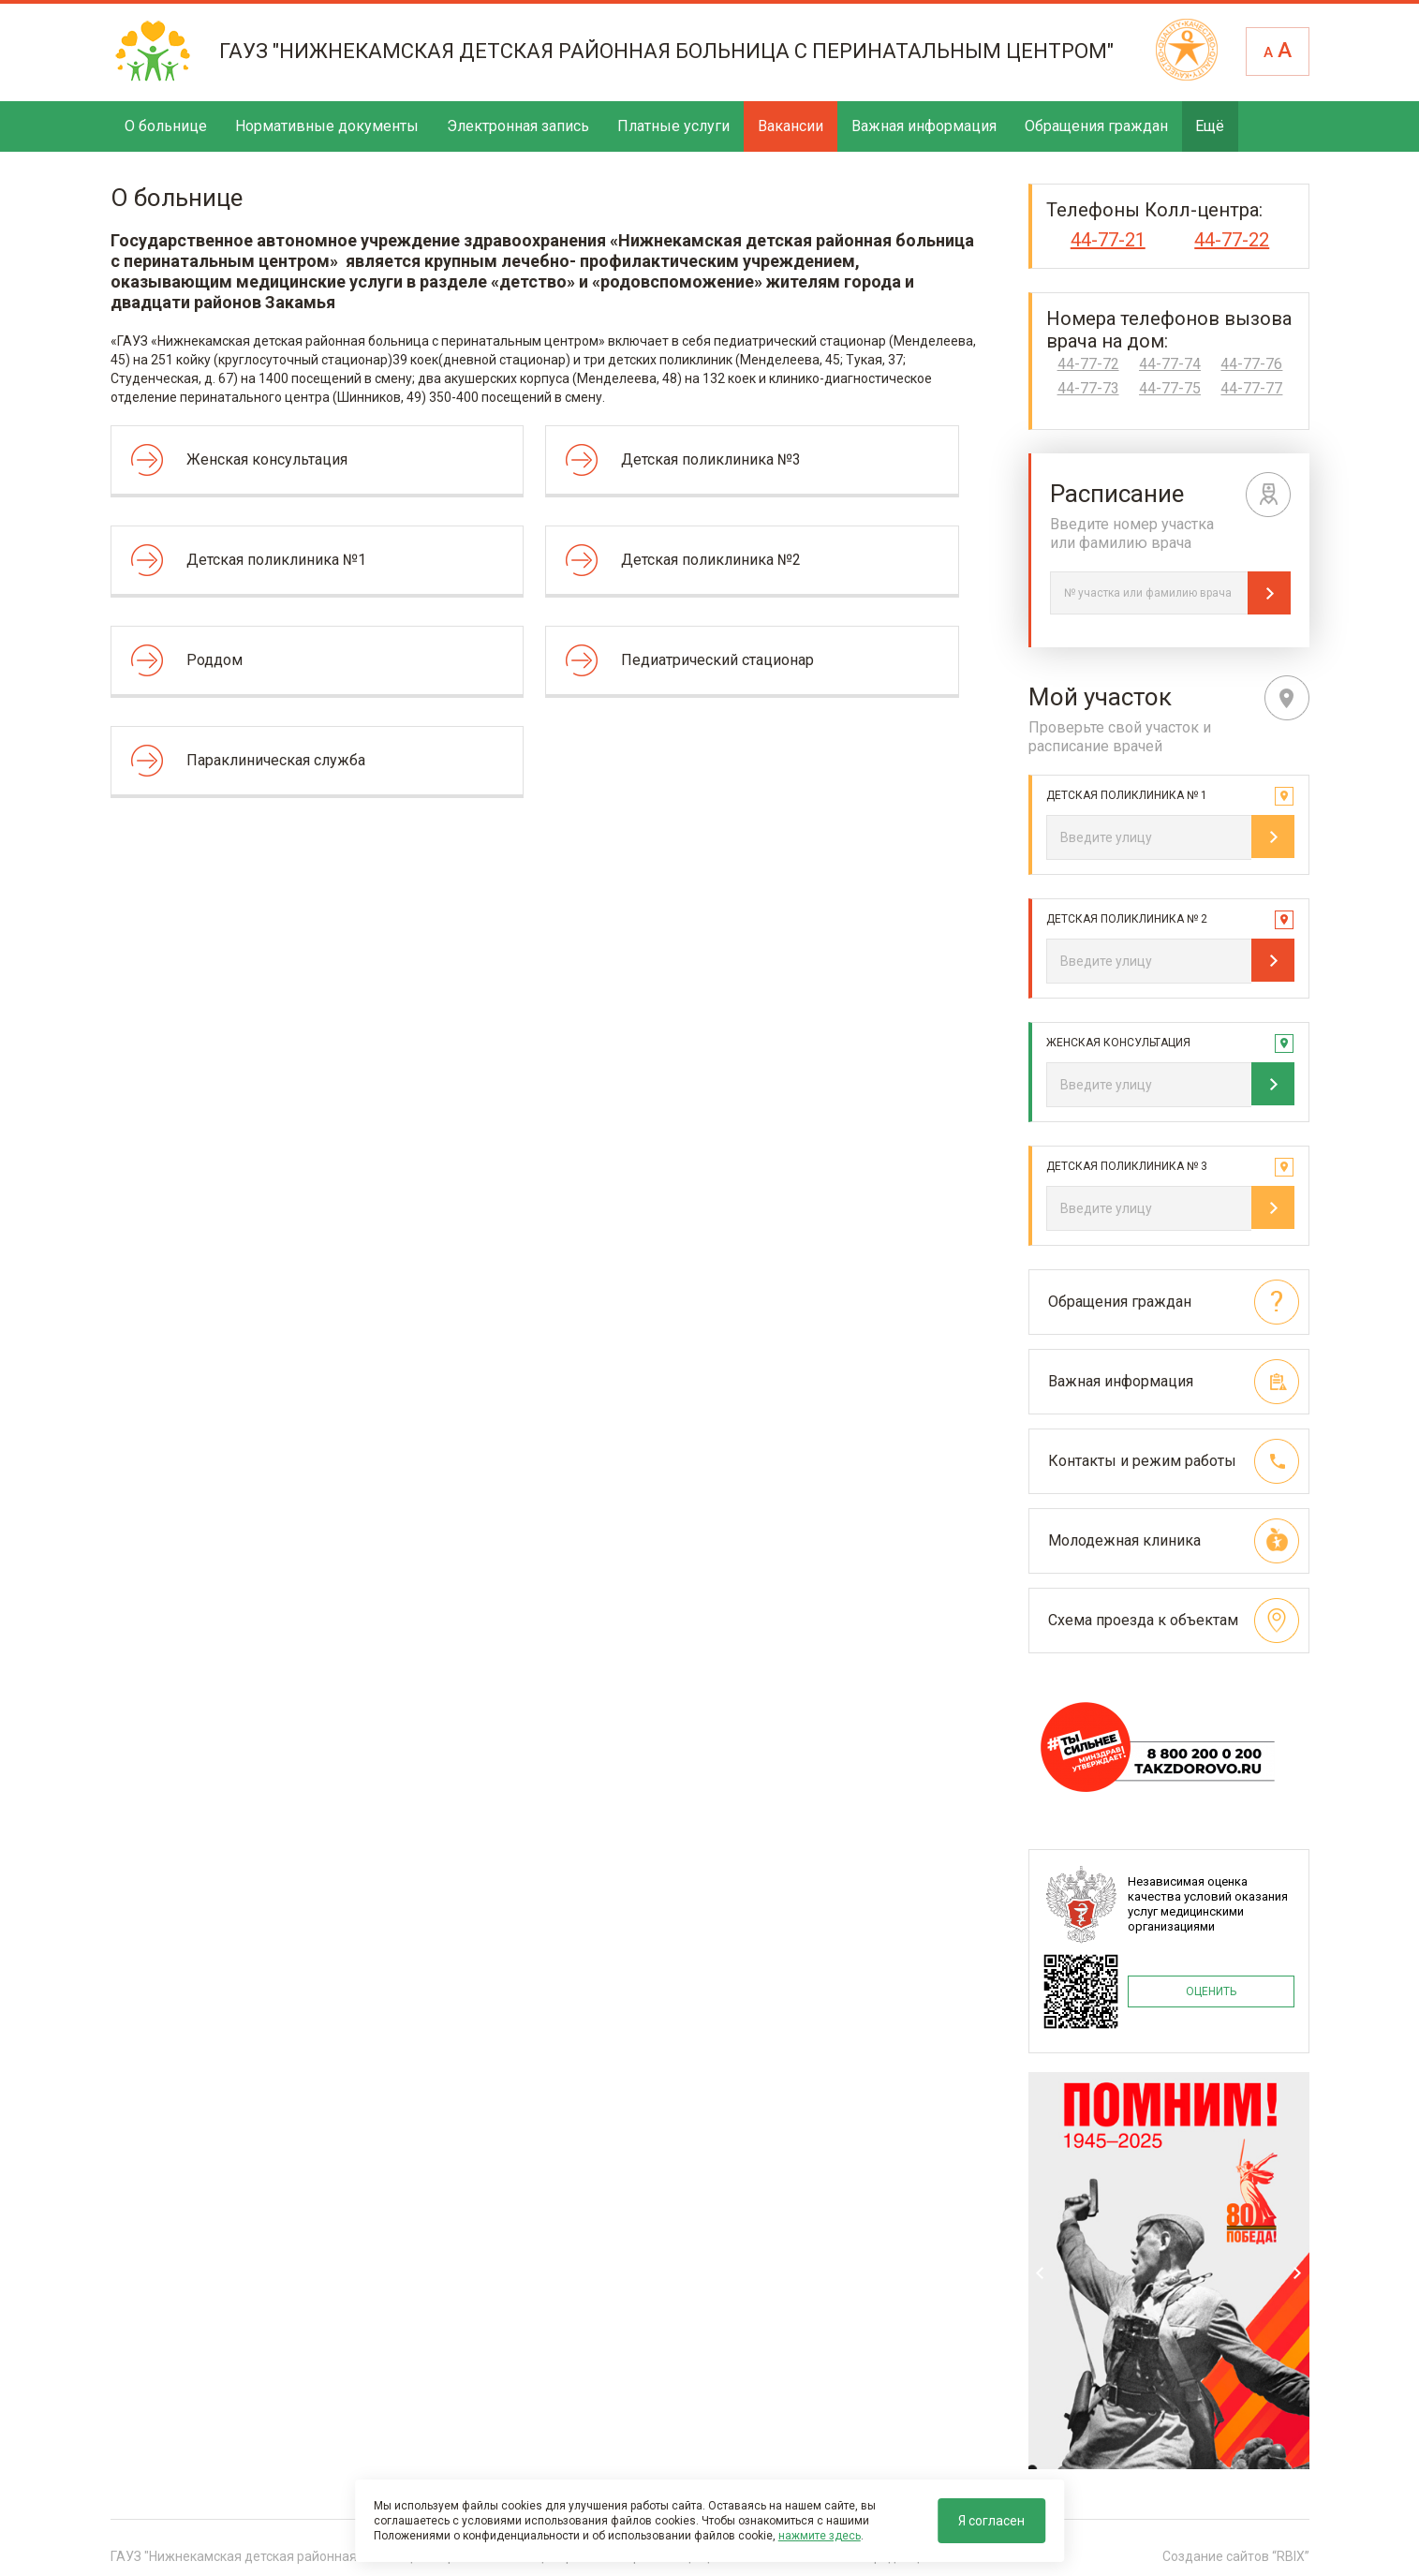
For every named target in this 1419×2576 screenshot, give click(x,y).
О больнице (166, 126)
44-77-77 (1251, 388)
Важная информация (924, 126)
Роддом (214, 660)
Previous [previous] (1040, 2273)
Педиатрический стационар (717, 660)
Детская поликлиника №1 (276, 560)
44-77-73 (1088, 388)
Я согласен (991, 2520)
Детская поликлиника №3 (711, 459)
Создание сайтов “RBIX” (1235, 2556)
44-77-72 (1088, 364)
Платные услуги (673, 126)
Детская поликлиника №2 (711, 560)
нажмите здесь (819, 2535)
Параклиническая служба (275, 760)
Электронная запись (518, 126)
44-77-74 (1170, 364)
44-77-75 (1170, 388)
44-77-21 (1108, 239)
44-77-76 (1251, 364)
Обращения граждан (1096, 126)
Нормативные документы (327, 126)
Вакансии (790, 126)
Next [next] (1297, 2273)
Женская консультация (266, 459)
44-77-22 (1231, 239)
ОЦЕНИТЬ (1211, 1991)
